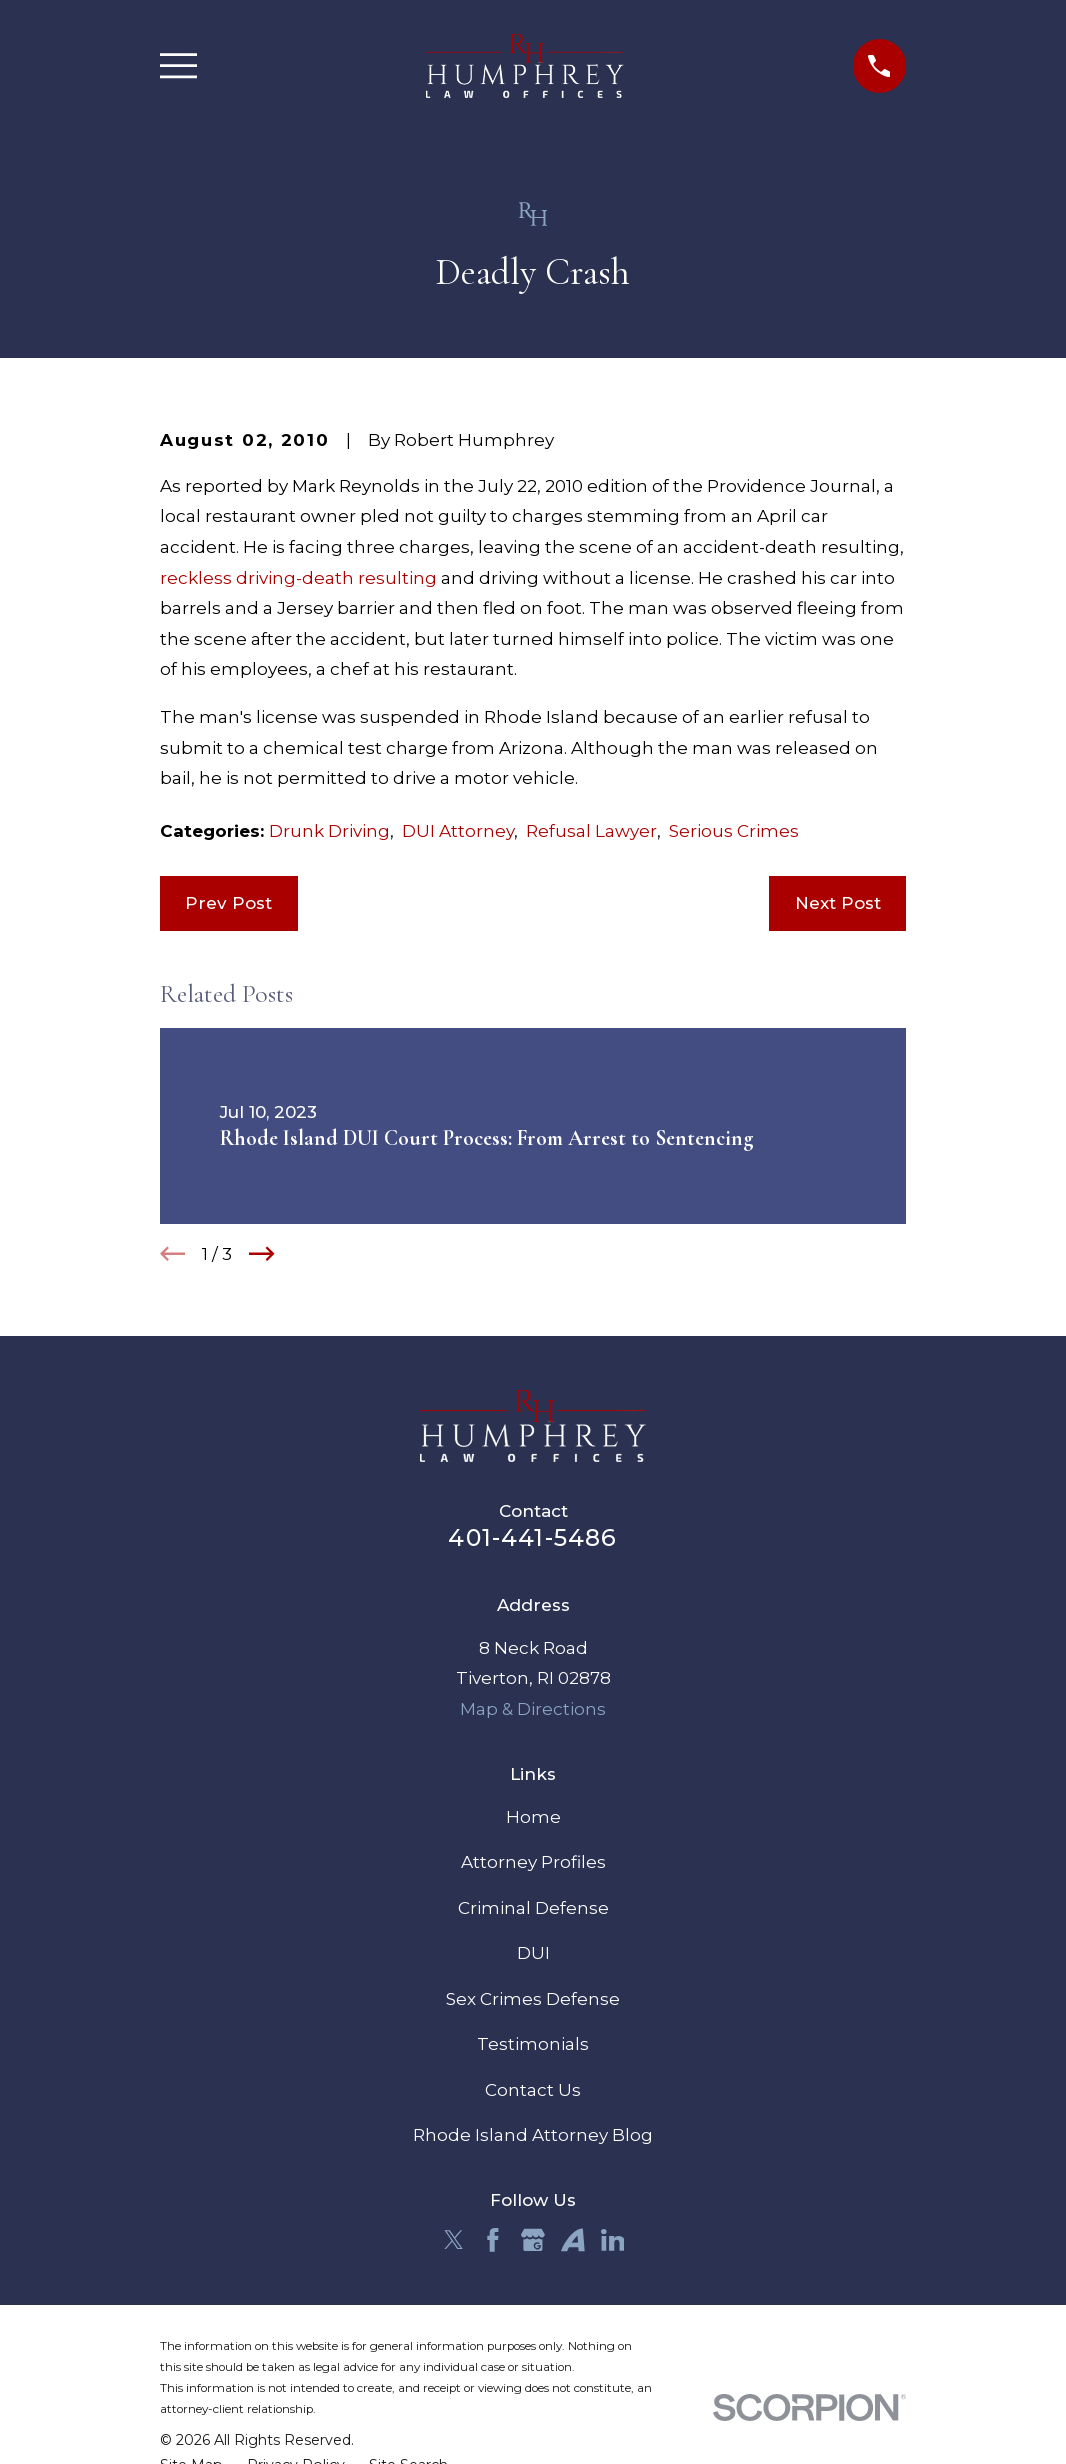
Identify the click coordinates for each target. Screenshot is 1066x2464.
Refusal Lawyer (591, 831)
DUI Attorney (458, 831)
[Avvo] (573, 2240)
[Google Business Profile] (533, 2240)
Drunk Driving (329, 831)
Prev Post (228, 903)
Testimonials (533, 2044)
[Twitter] (454, 2240)
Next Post (838, 903)
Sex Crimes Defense (533, 1999)
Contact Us (533, 2090)
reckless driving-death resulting (298, 578)
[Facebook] (493, 2240)
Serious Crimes (734, 831)
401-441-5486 (532, 1537)
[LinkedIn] (613, 2240)
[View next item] (262, 1254)
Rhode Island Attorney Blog (533, 2135)
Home (533, 1817)
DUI (533, 1953)
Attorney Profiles (533, 1862)
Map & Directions (533, 1709)
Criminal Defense (533, 1908)
